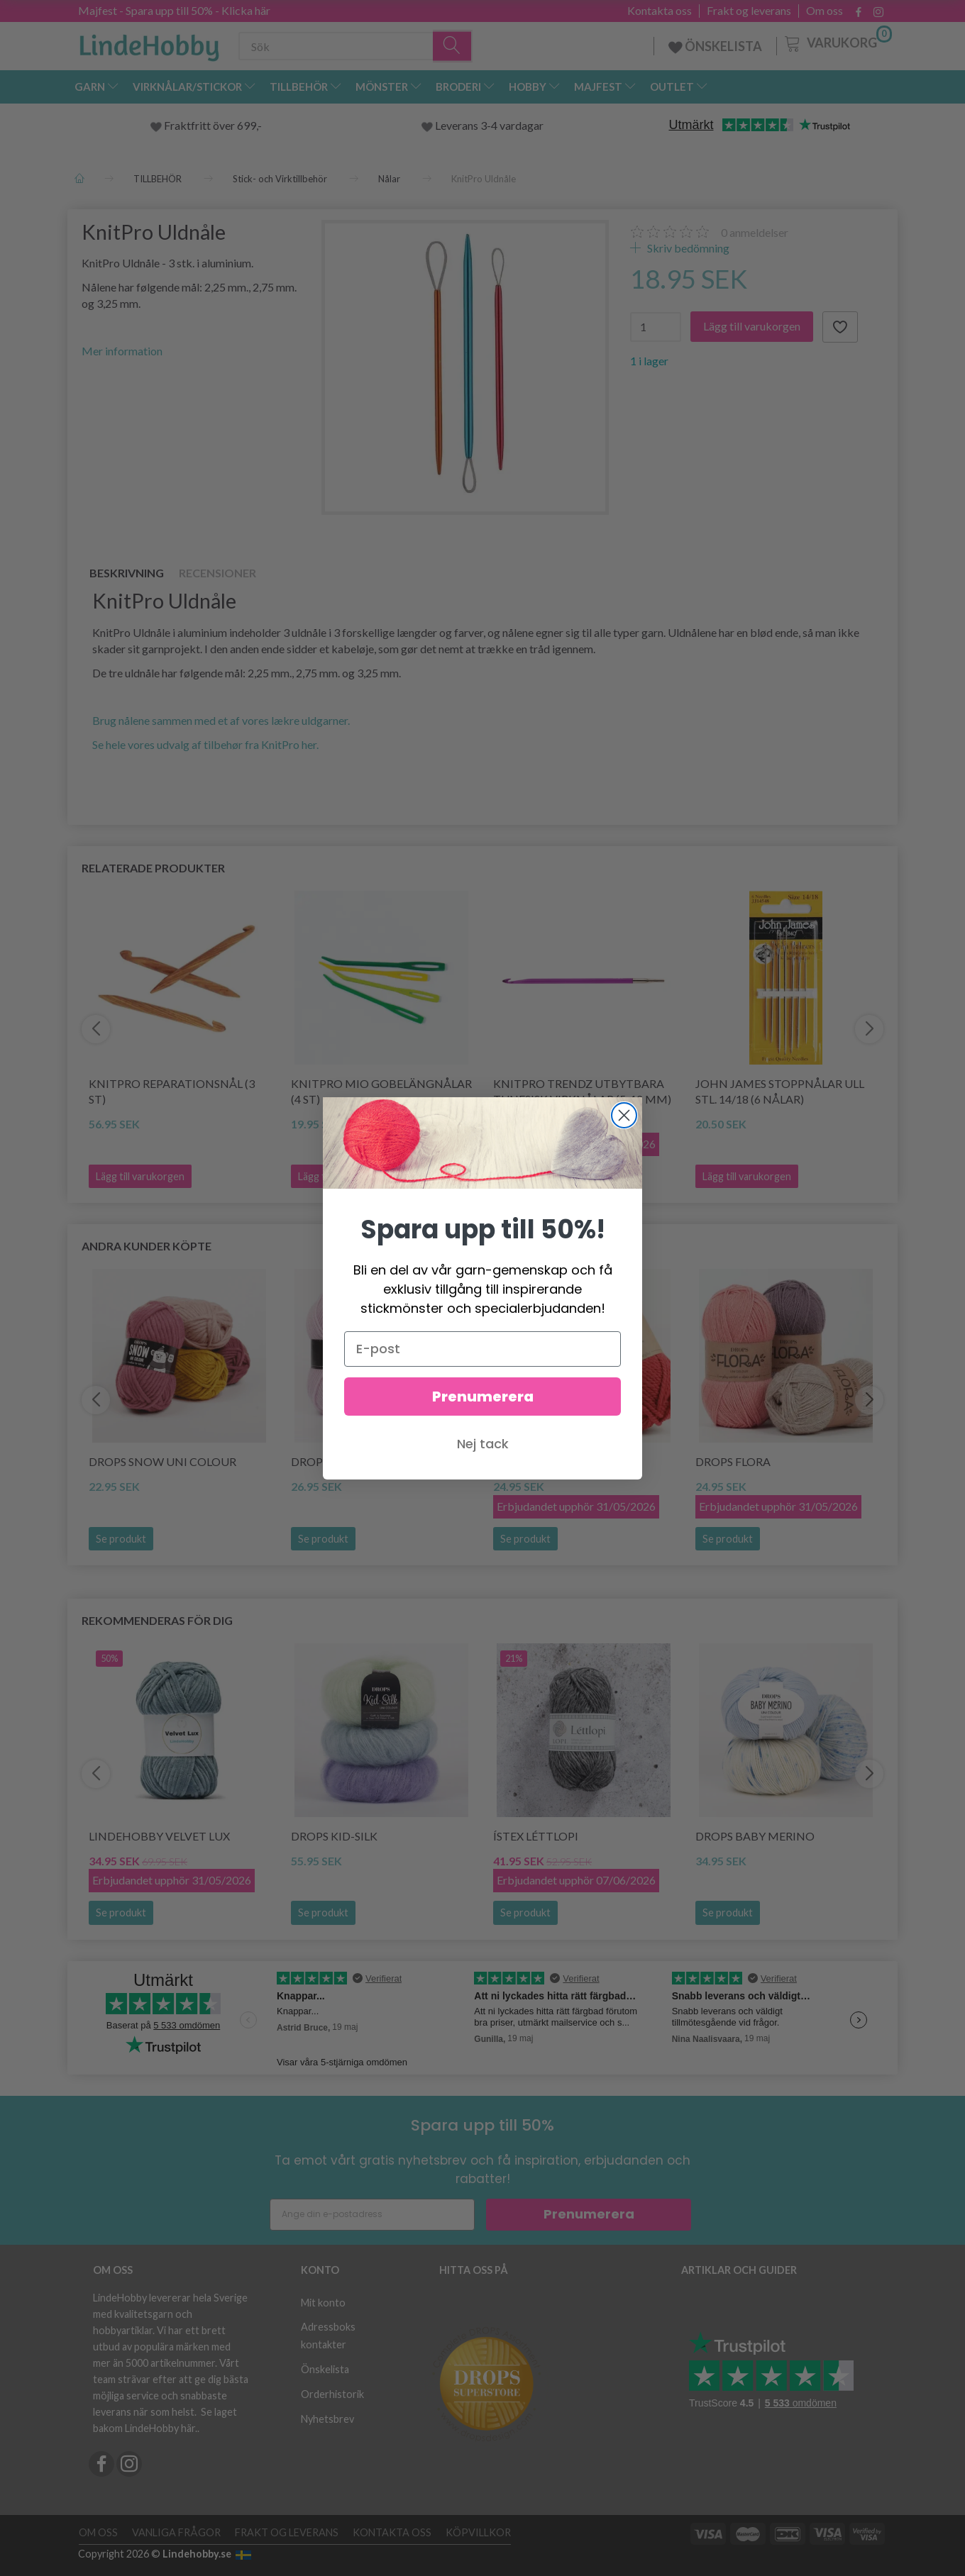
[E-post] (482, 1349)
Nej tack (483, 1444)
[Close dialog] (624, 1115)
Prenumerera (483, 1396)
